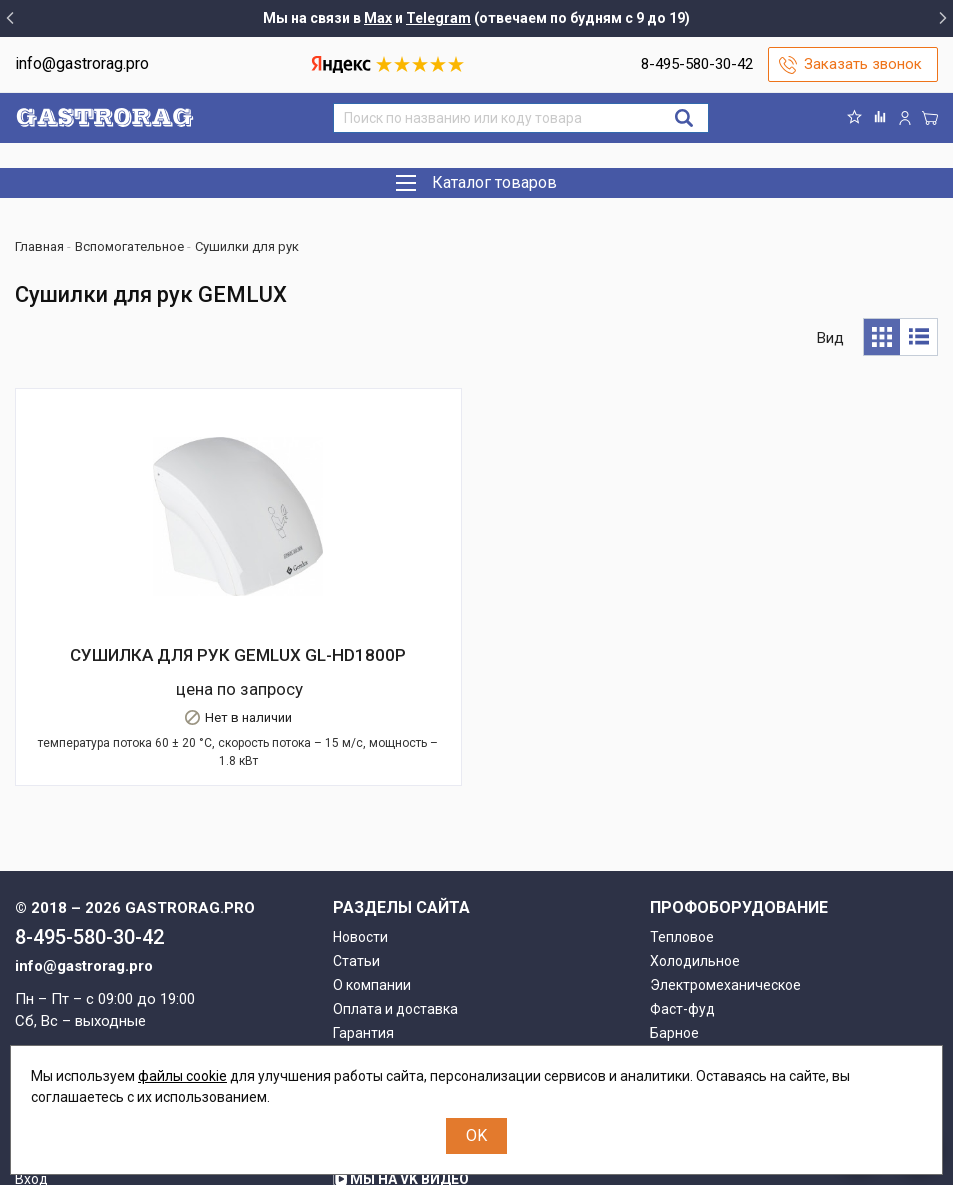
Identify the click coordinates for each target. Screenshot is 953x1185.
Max (378, 18)
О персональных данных (414, 985)
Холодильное (695, 841)
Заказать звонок (863, 64)
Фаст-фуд (682, 889)
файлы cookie (182, 1076)
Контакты (365, 961)
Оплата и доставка (395, 889)
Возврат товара (385, 937)
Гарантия (363, 913)
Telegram (438, 18)
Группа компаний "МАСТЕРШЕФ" (456, 1028)
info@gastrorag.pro (82, 63)
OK (476, 1135)
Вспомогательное (709, 937)
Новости (360, 817)
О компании (372, 865)
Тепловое (682, 817)
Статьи (356, 841)
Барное (674, 913)
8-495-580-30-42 (697, 64)
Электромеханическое (725, 865)
